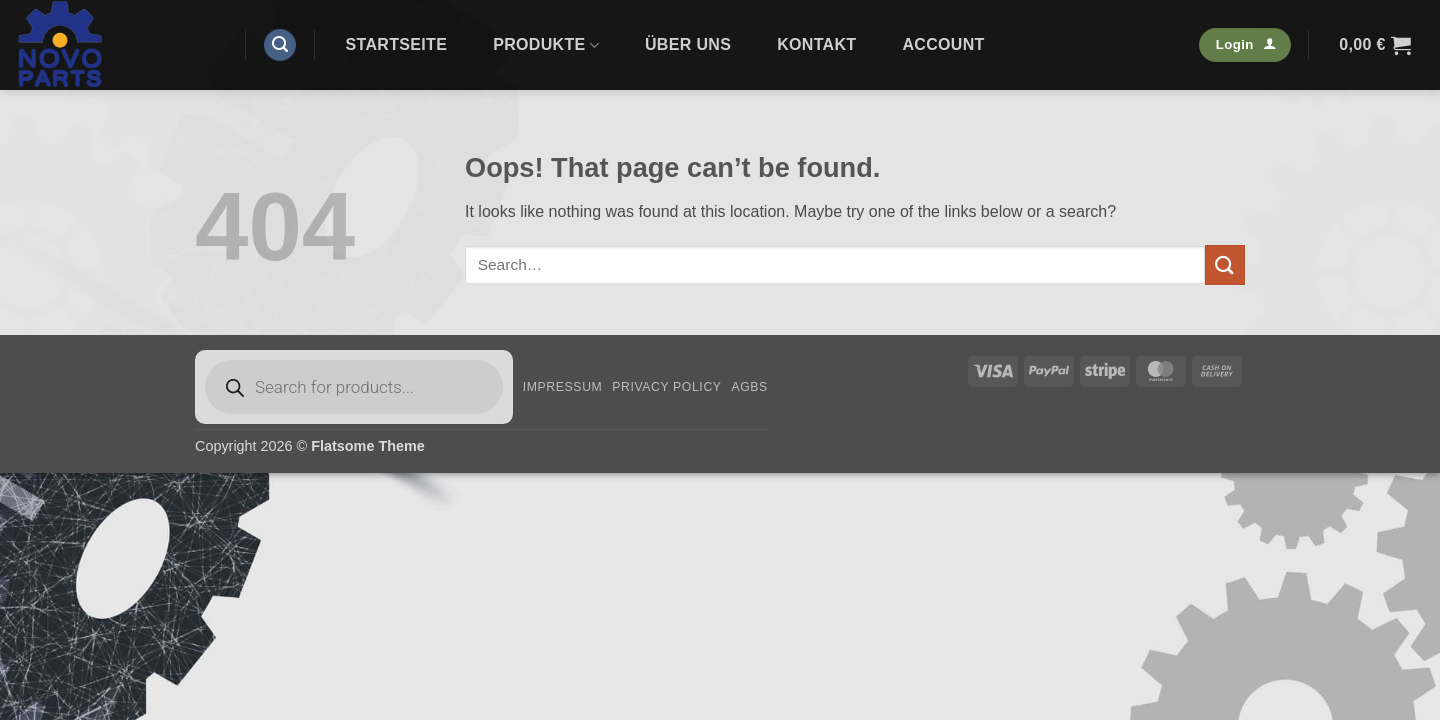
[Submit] (1225, 264)
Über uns (688, 44)
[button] (280, 45)
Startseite (397, 44)
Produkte (546, 45)
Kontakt (816, 44)
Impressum (563, 387)
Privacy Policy (666, 387)
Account (943, 44)
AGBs (749, 387)
